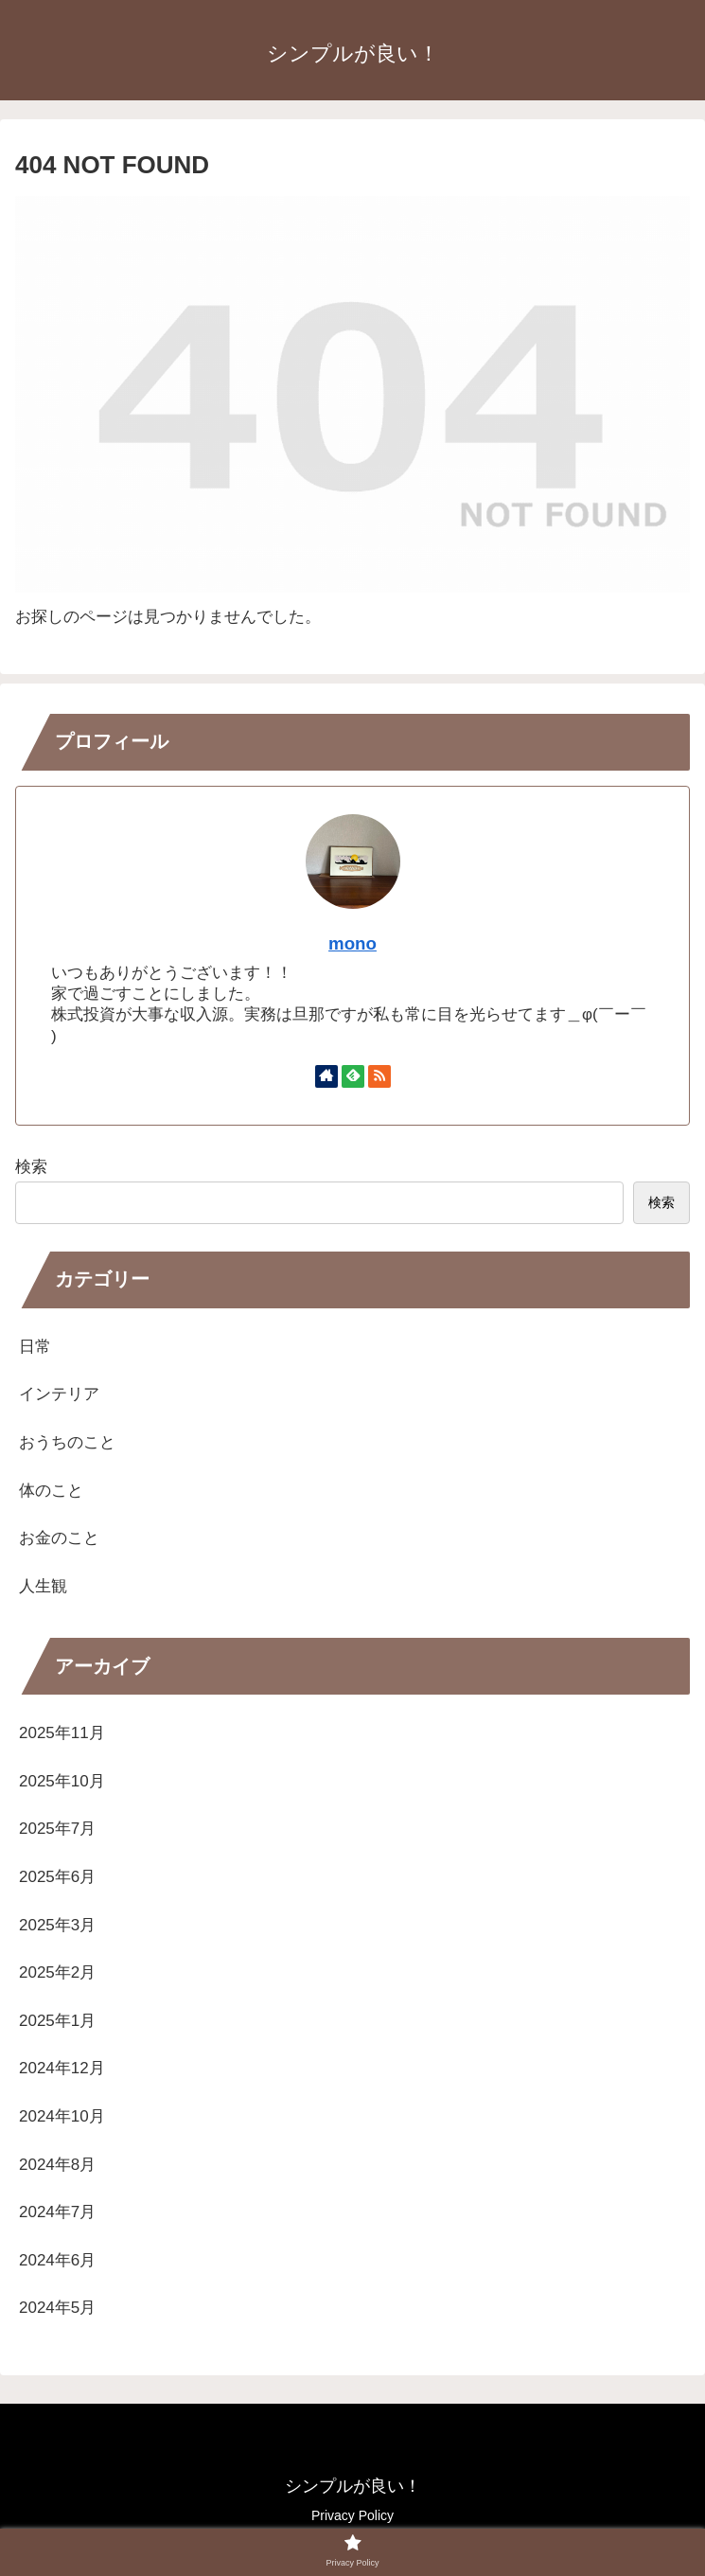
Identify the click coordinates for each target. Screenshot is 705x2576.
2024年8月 (57, 2165)
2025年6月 (57, 1877)
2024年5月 (57, 2308)
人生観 (43, 1586)
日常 (35, 1347)
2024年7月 (57, 2212)
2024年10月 (62, 2116)
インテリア (59, 1394)
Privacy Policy (352, 2515)
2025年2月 (57, 1972)
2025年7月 (57, 1829)
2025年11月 (62, 1733)
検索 (31, 1167)
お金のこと (59, 1538)
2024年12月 (62, 2068)
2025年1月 (57, 2021)
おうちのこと (67, 1442)
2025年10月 (62, 1781)
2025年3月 (57, 1925)
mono (352, 943)
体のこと (51, 1491)
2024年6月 (57, 2260)
